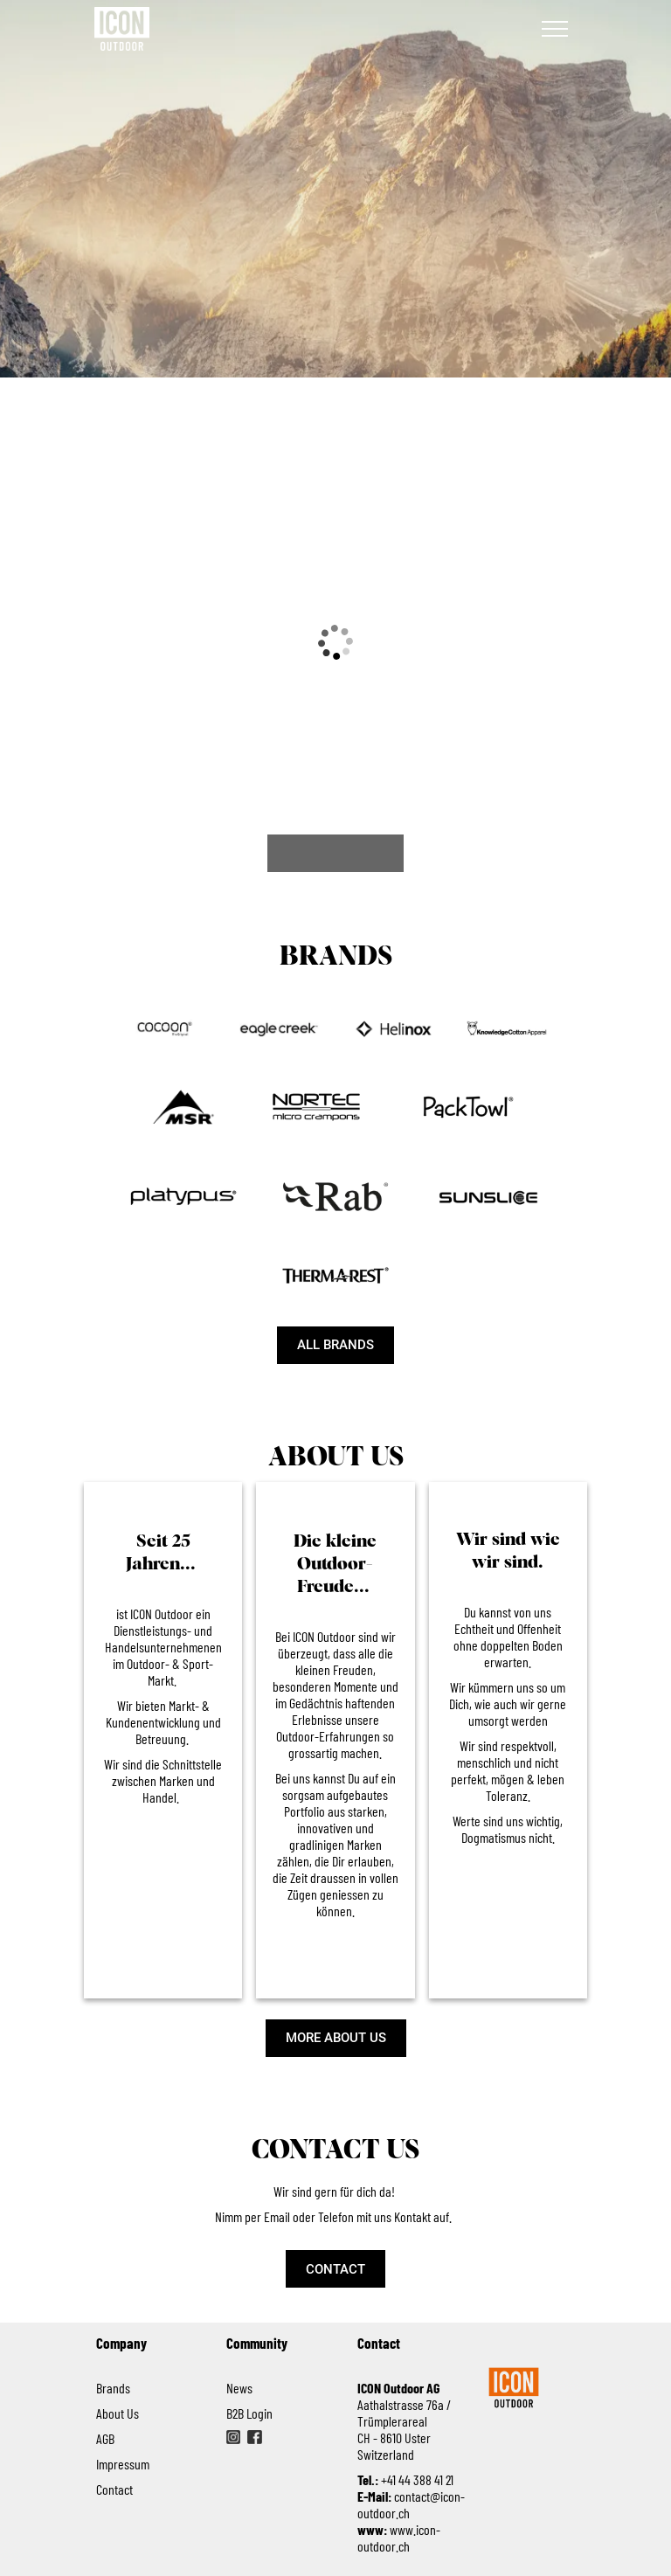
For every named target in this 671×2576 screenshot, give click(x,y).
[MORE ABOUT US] (336, 2038)
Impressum (122, 2463)
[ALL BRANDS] (335, 1345)
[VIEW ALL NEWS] (335, 853)
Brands (115, 2387)
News (239, 2387)
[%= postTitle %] (157, 700)
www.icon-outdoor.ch (398, 2537)
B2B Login (249, 2413)
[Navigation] (555, 28)
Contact (114, 2489)
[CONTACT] (335, 2269)
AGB (105, 2438)
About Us (117, 2413)
